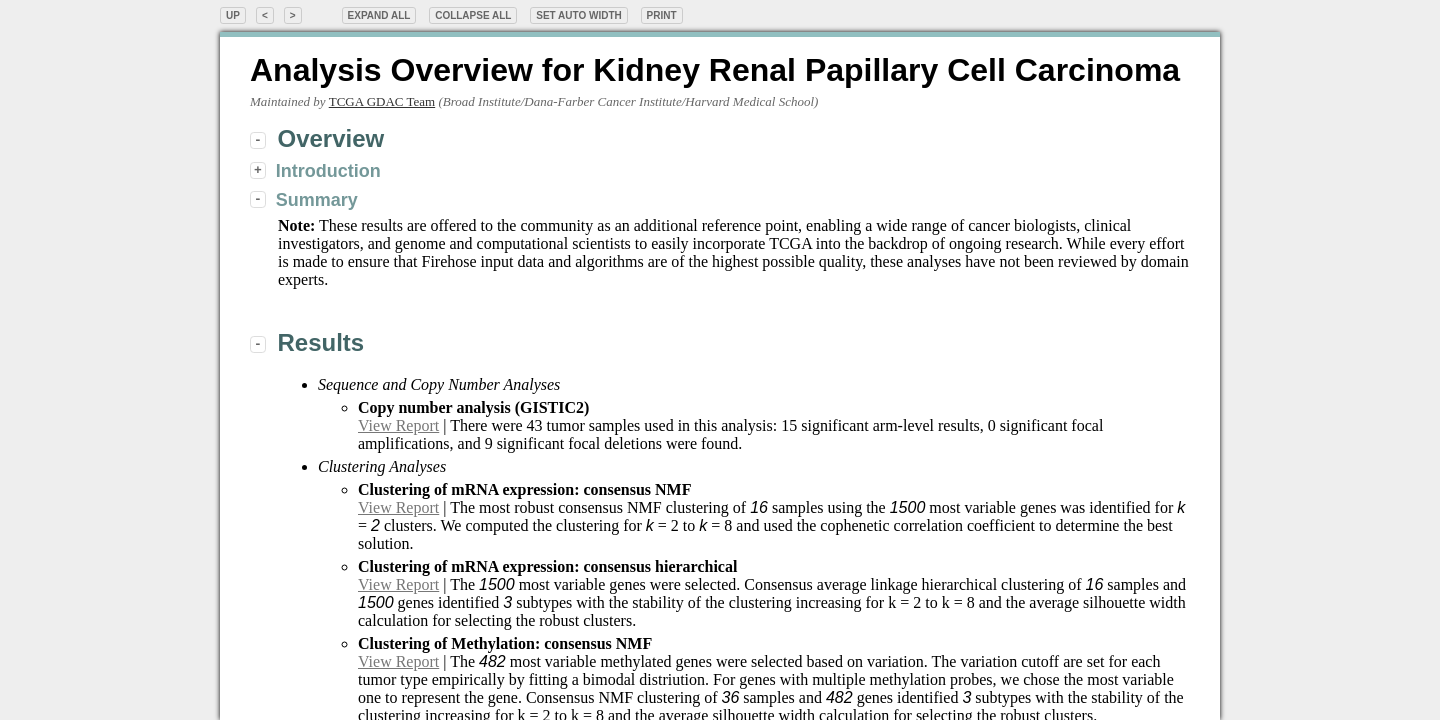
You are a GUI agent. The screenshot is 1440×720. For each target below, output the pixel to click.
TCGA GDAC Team (382, 101)
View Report (398, 425)
